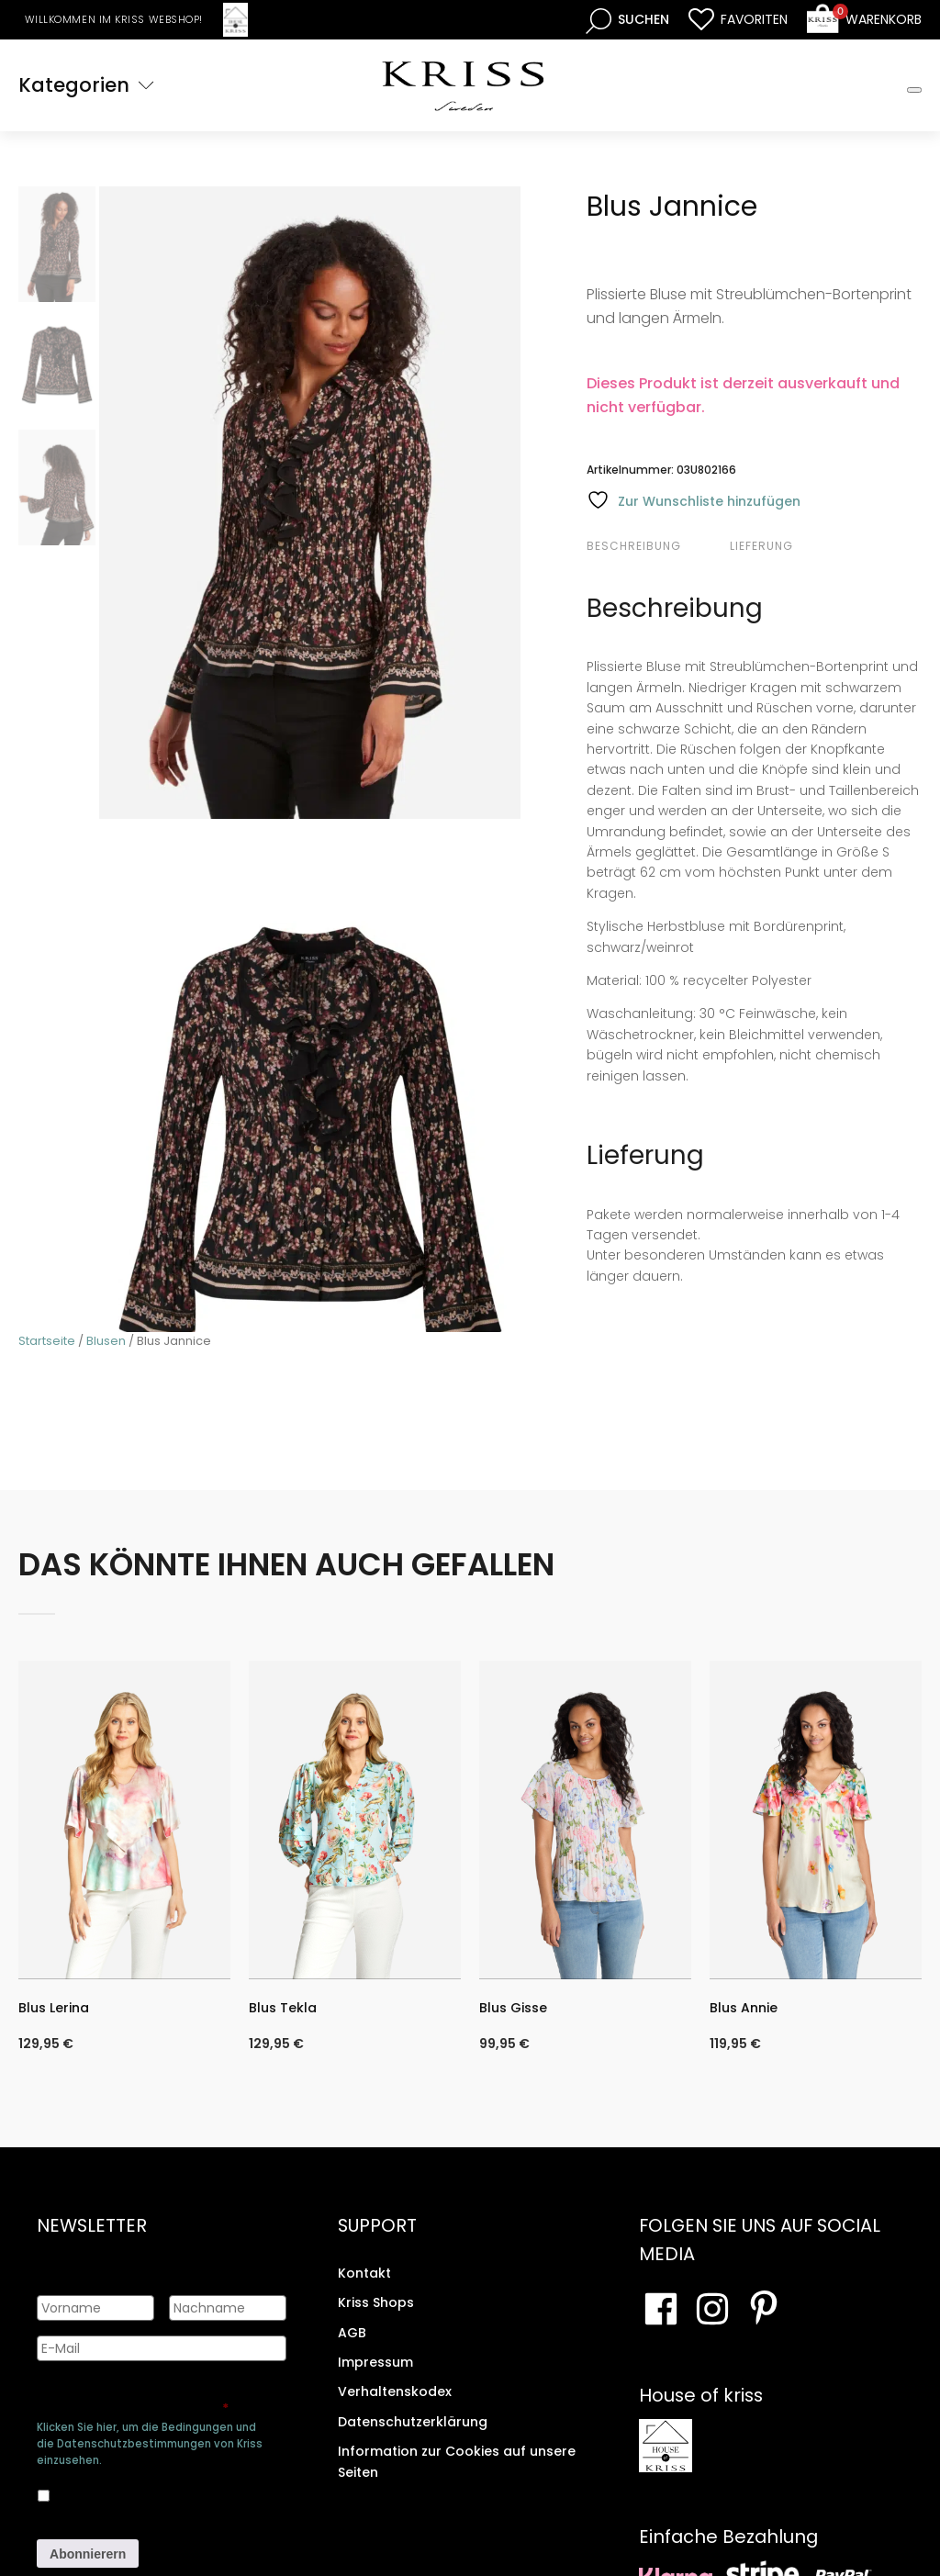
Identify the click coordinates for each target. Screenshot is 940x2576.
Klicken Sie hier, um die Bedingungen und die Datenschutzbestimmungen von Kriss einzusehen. (150, 2444)
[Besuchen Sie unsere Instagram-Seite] (712, 2309)
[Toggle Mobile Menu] (914, 90)
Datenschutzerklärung (412, 2422)
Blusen (106, 1341)
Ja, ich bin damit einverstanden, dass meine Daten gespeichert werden (161, 2492)
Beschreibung (634, 546)
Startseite (46, 1341)
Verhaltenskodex (395, 2391)
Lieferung (761, 546)
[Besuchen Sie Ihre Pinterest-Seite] (764, 2309)
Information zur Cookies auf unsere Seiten (457, 2461)
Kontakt (364, 2273)
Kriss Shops (376, 2302)
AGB (352, 2333)
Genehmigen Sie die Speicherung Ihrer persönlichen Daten (154, 2399)
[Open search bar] (627, 19)
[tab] (656, 546)
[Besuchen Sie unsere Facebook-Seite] (661, 2309)
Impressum (375, 2362)
